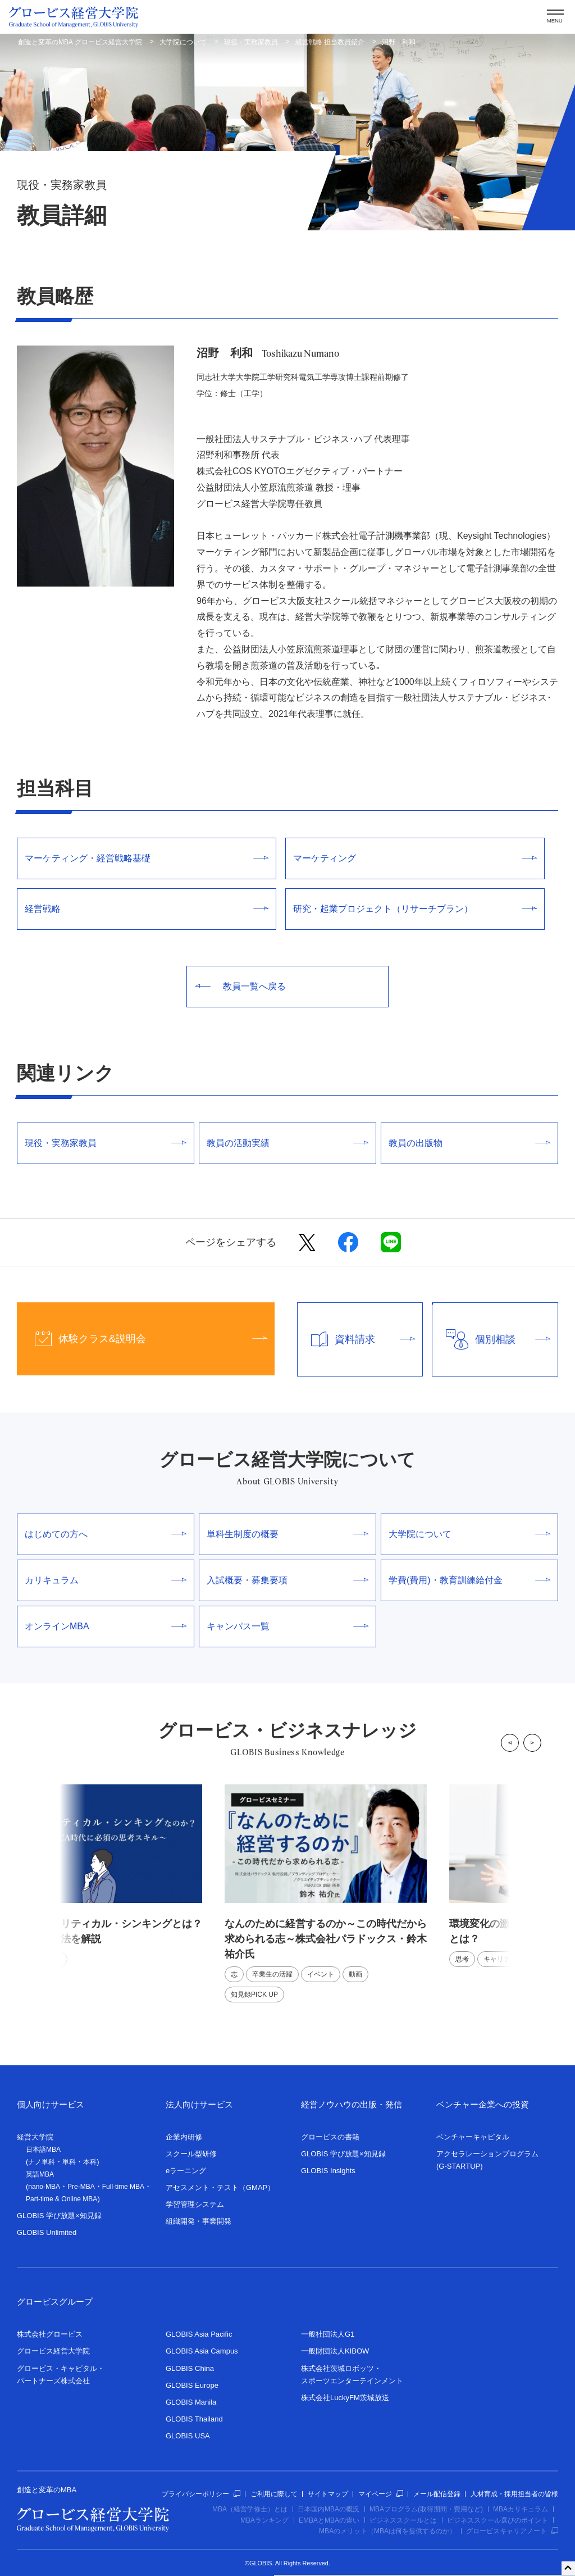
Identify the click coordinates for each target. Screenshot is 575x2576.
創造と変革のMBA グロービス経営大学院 (80, 42)
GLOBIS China (190, 2368)
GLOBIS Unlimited (46, 2232)
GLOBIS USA (188, 2436)
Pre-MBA (81, 2187)
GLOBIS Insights (328, 2170)
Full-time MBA (123, 2187)
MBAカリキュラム (520, 2509)
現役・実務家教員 (251, 42)
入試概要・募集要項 (287, 1580)
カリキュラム (105, 1580)
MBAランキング (264, 2520)
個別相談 (491, 1339)
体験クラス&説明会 (142, 1339)
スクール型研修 (191, 2154)
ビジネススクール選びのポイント (497, 2520)
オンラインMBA (105, 1626)
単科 (69, 2162)
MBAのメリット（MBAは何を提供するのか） (387, 2531)
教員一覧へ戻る (240, 986)
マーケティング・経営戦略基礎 (146, 858)
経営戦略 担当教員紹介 (329, 42)
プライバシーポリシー (201, 2494)
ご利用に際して (274, 2494)
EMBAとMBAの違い (329, 2520)
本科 (90, 2162)
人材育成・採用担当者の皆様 (514, 2494)
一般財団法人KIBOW (335, 2351)
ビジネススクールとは (403, 2520)
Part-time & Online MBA (61, 2199)
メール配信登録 (436, 2494)
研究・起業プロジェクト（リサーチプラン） (415, 909)
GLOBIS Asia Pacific (199, 2334)
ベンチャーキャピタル (472, 2137)
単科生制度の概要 (287, 1534)
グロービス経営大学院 (53, 2351)
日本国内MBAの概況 (328, 2509)
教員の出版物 (469, 1143)
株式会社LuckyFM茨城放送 (345, 2397)
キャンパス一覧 (287, 1626)
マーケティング (415, 858)
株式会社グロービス (50, 2334)
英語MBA (40, 2174)
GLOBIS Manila (191, 2402)
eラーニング (186, 2170)
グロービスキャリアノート (512, 2531)
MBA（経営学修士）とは (250, 2509)
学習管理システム (195, 2204)
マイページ (380, 2494)
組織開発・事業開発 (198, 2221)
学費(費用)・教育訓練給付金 (469, 1580)
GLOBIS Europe (192, 2385)
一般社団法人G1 (327, 2334)
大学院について (183, 42)
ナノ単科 (41, 2162)
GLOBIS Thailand (194, 2419)
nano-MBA (44, 2187)
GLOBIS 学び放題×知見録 (59, 2215)
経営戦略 (146, 909)
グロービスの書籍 (330, 2137)
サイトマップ (328, 2494)
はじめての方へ (105, 1534)
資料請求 (357, 1339)
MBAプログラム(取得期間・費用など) (426, 2509)
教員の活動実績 (287, 1143)
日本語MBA (43, 2150)
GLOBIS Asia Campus (202, 2351)
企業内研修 (184, 2137)
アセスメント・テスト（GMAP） (220, 2187)
